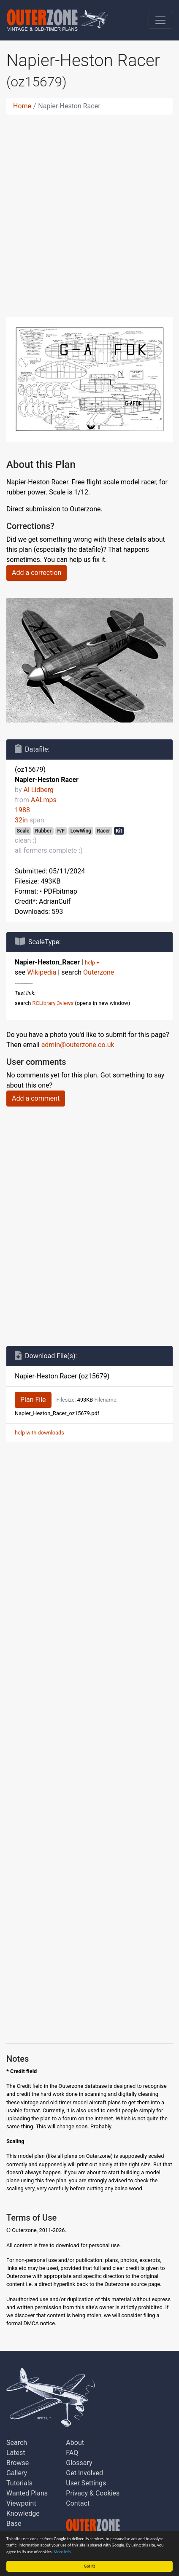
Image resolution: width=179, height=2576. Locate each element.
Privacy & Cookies (92, 2493)
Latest (15, 2453)
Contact (78, 2503)
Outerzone (98, 972)
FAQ (72, 2453)
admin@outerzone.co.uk (77, 1045)
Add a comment (36, 1098)
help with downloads (39, 1432)
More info (62, 2552)
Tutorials (19, 2483)
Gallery (16, 2473)
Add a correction (36, 573)
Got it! (89, 2566)
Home (22, 106)
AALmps (44, 800)
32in (21, 820)
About (75, 2443)
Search (16, 2443)
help (92, 962)
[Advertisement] (89, 210)
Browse (17, 2463)
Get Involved (84, 2473)
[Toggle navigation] (160, 20)
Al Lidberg (38, 790)
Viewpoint (21, 2503)
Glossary (79, 2463)
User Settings (86, 2483)
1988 (22, 810)
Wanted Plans (27, 2493)
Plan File (33, 1400)
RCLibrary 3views (53, 1003)
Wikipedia (41, 972)
